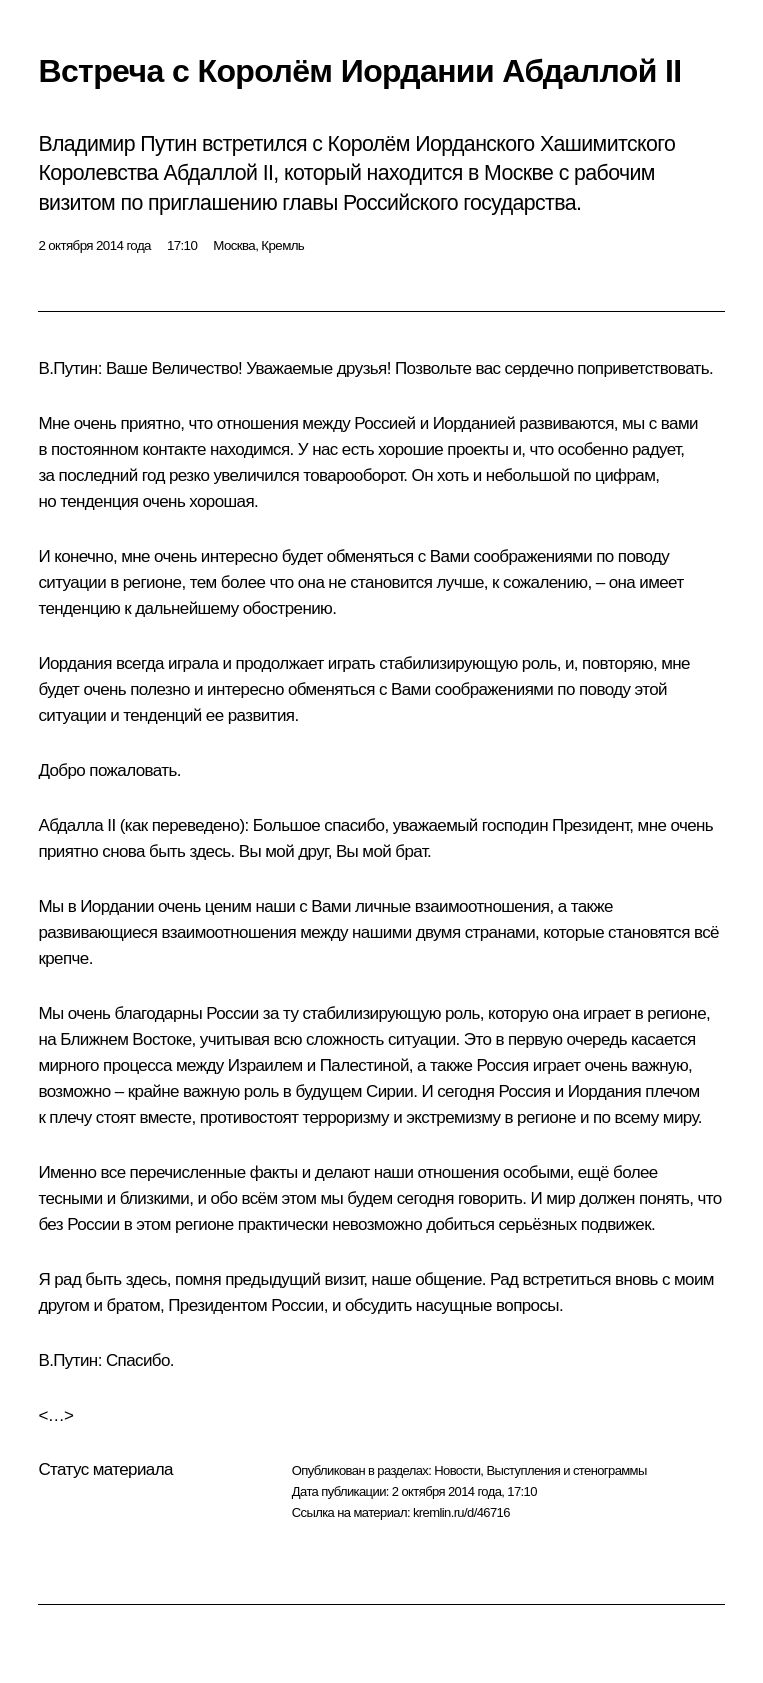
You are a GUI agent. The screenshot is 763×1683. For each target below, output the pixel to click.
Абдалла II (76, 825)
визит (344, 1279)
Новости (457, 1470)
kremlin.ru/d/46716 (461, 1512)
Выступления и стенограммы (566, 1470)
